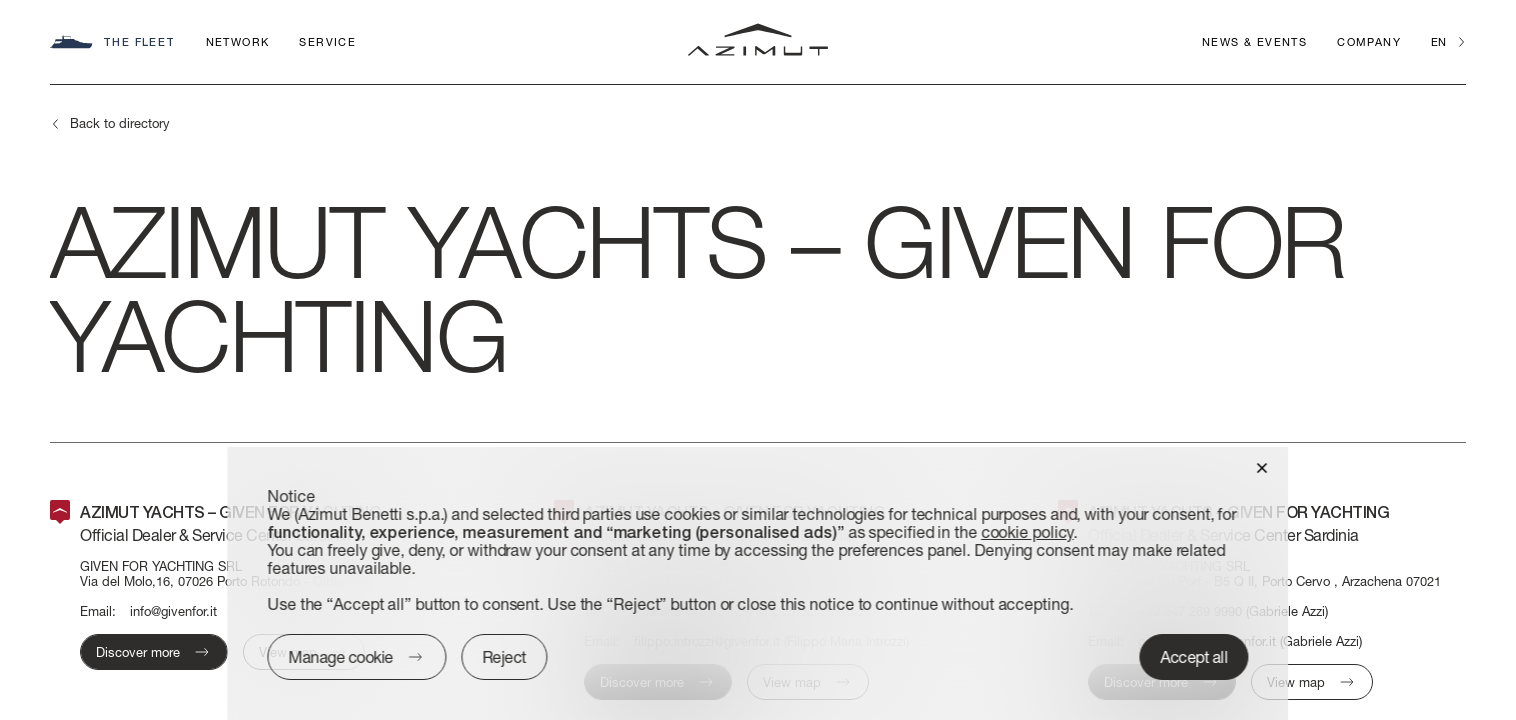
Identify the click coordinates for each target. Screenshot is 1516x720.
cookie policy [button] (1027, 531)
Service (327, 41)
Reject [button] (504, 656)
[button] (1262, 466)
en (1438, 41)
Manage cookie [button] (340, 656)
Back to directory (120, 123)
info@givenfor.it (173, 611)
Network (238, 41)
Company (1369, 41)
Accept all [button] (1194, 656)
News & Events (1254, 41)
